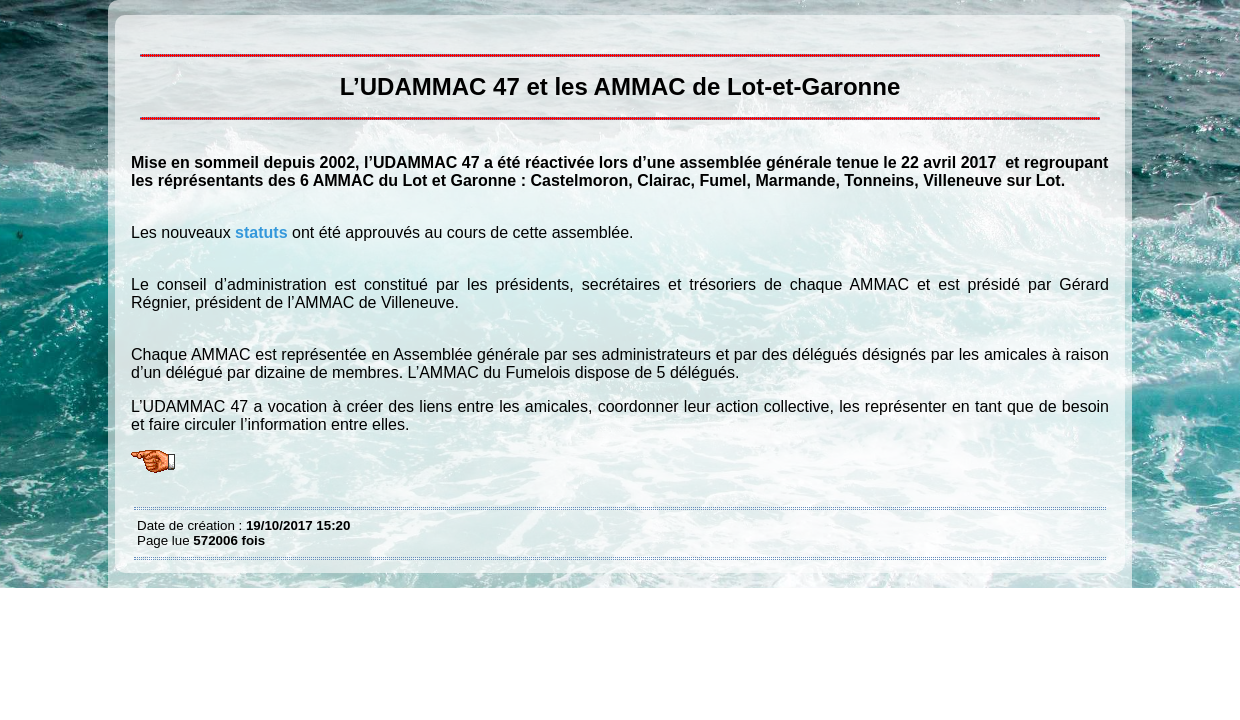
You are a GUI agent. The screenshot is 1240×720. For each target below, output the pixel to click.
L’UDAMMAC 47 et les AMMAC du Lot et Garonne (142, 30)
